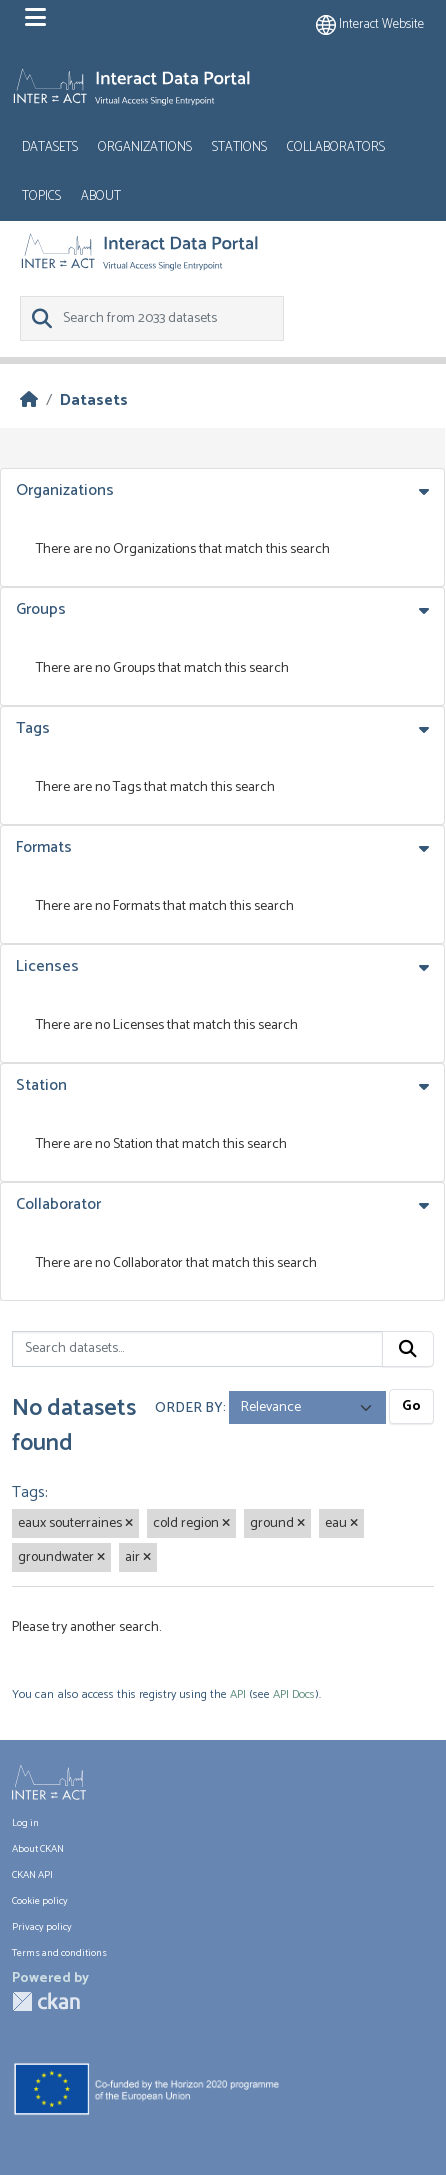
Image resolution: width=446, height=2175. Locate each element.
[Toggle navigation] (35, 18)
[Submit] (408, 1349)
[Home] (29, 400)
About (101, 196)
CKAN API (32, 1875)
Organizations (145, 147)
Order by (189, 1407)
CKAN (46, 2001)
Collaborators (336, 147)
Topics (41, 196)
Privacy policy (42, 1927)
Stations (239, 147)
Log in (25, 1823)
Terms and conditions (59, 1953)
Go (411, 1406)
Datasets (50, 147)
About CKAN (38, 1849)
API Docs (294, 1694)
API (238, 1694)
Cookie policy (40, 1901)
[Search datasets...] (197, 1349)
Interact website (370, 24)
